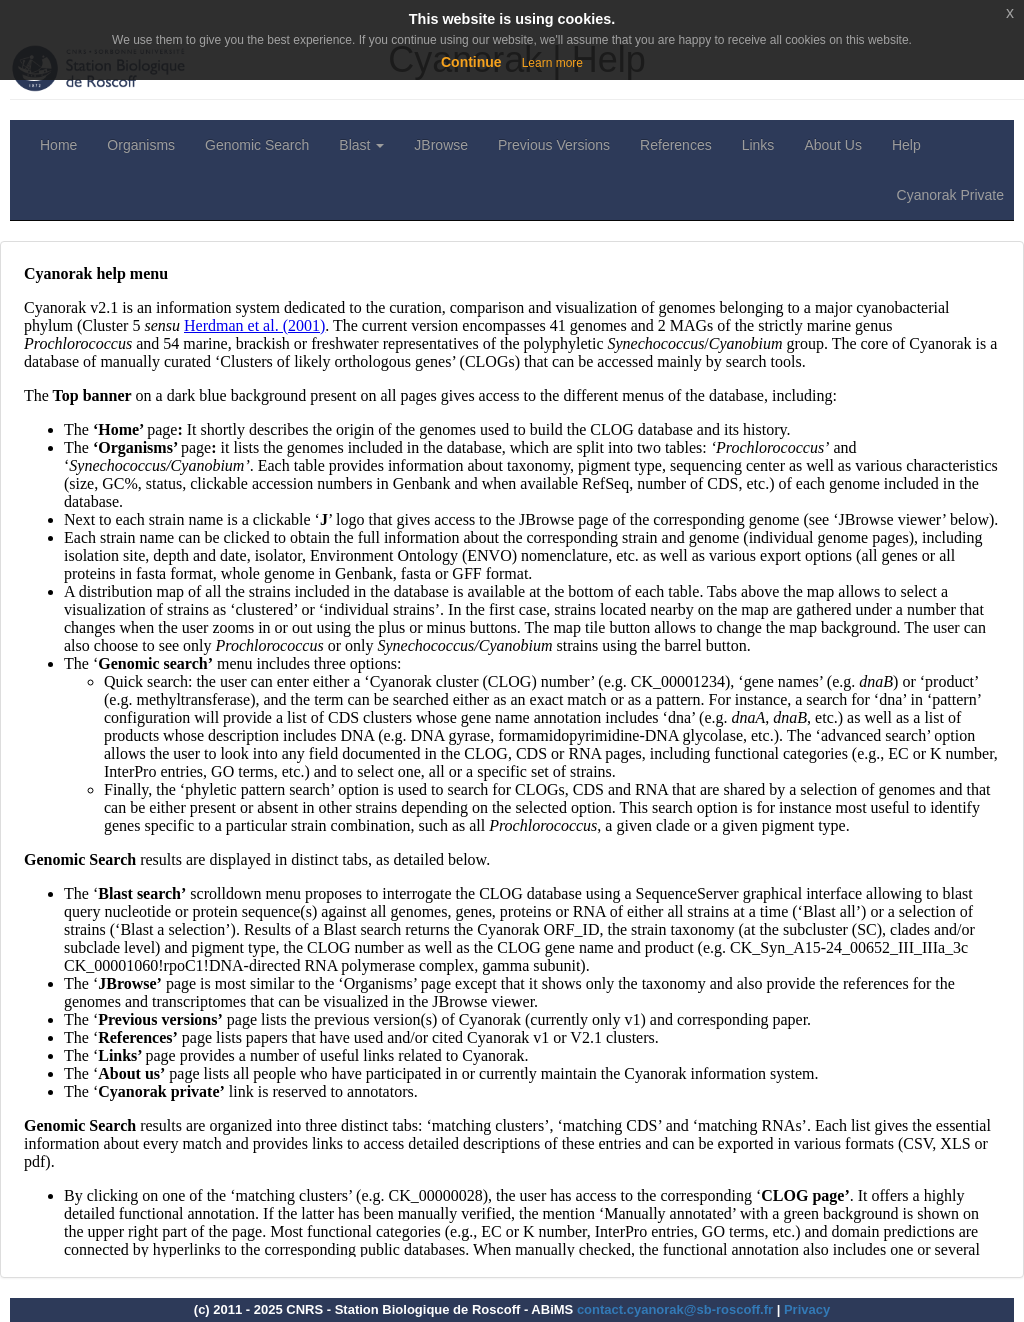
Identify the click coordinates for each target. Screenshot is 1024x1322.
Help (906, 145)
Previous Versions (554, 145)
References (676, 145)
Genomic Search (257, 145)
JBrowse (441, 145)
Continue (471, 62)
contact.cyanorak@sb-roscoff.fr (675, 1309)
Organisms (141, 145)
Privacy (807, 1309)
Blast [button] (361, 145)
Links (758, 145)
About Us (833, 145)
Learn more (552, 63)
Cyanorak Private (950, 195)
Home (58, 145)
